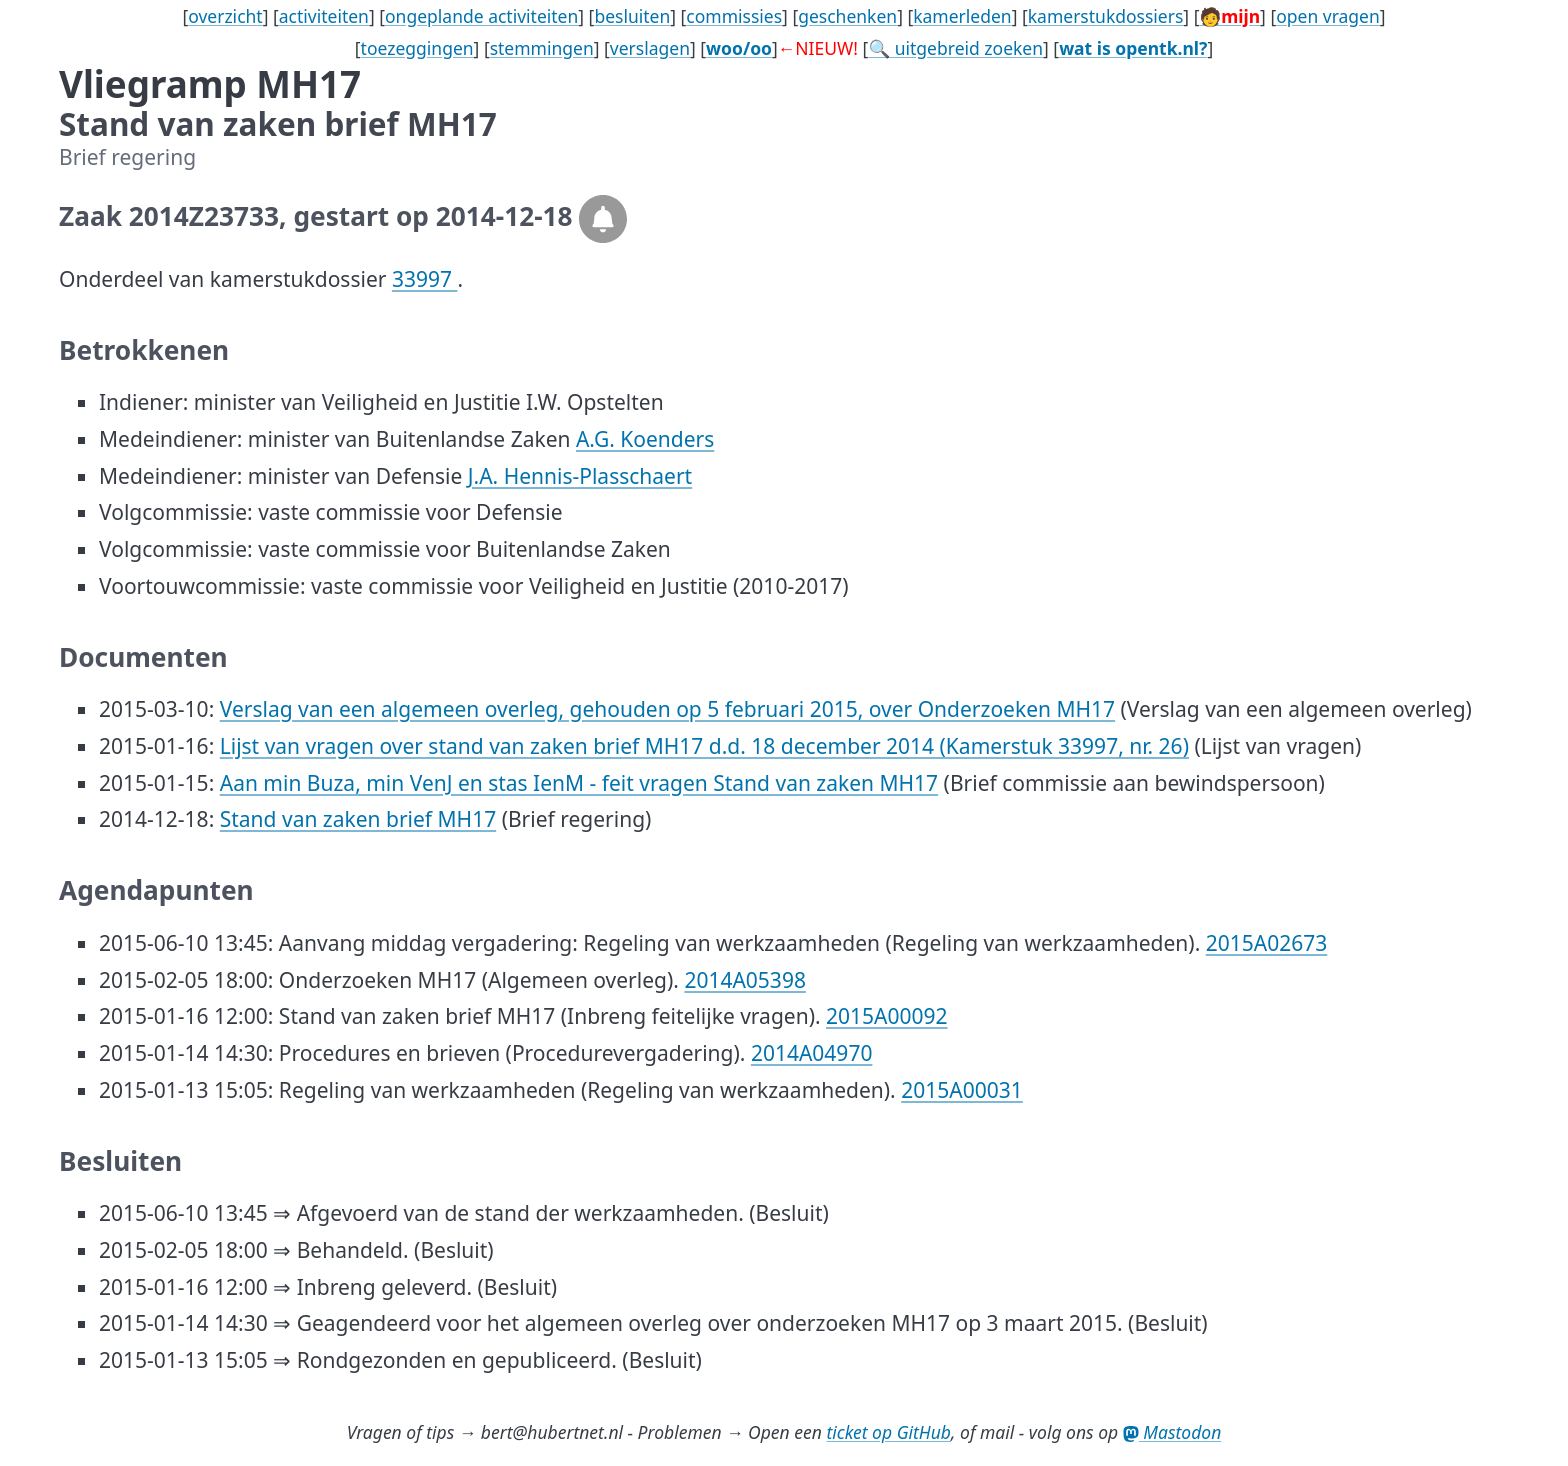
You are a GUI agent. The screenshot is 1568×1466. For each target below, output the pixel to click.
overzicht (225, 16)
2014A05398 (745, 980)
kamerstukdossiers (1106, 16)
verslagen (650, 48)
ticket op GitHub (888, 1432)
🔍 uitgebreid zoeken (955, 48)
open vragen (1328, 16)
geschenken (847, 16)
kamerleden (962, 16)
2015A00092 (887, 1016)
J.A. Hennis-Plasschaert (580, 476)
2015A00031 (962, 1090)
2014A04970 (812, 1053)
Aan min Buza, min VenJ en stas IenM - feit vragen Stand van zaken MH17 (579, 783)
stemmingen (542, 48)
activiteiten (324, 16)
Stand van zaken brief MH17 (358, 819)
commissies (734, 16)
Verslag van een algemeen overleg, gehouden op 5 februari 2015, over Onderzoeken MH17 (667, 709)
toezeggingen (417, 48)
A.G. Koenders (645, 439)
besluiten (632, 16)
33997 (425, 279)
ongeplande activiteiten (481, 16)
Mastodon (1172, 1432)
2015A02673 (1267, 943)
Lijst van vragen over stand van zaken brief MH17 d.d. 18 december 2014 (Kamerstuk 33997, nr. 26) (704, 746)
